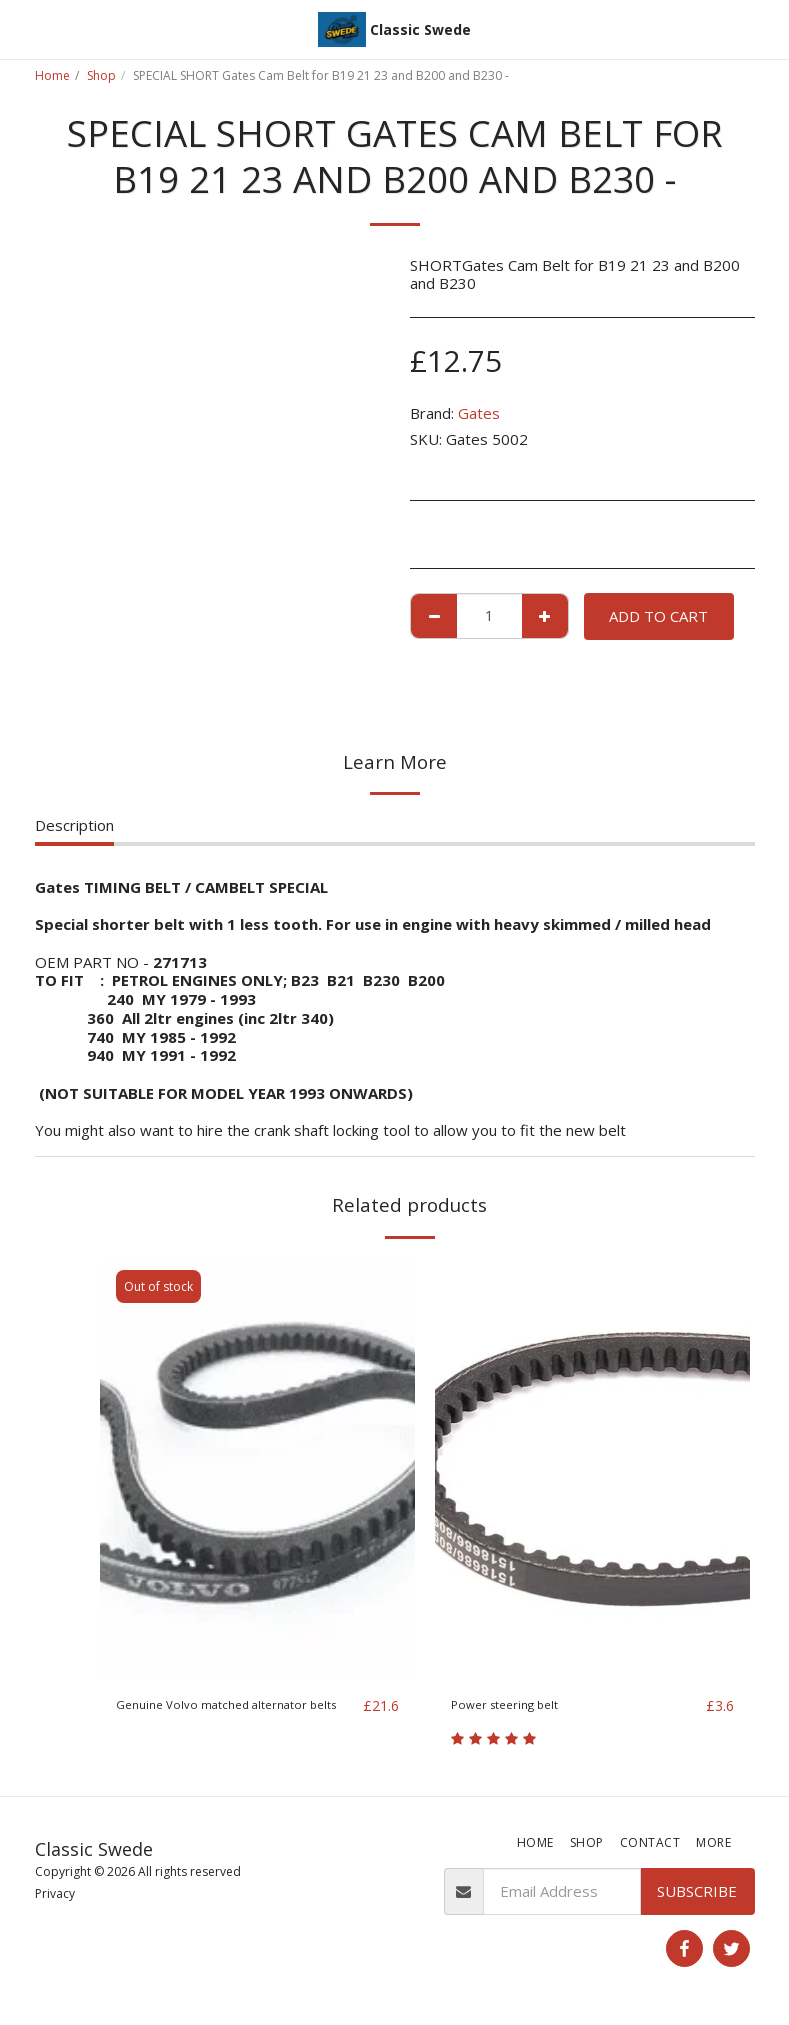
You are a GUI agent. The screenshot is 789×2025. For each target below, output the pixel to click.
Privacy (55, 1895)
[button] (22, 28)
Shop (101, 75)
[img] (257, 1469)
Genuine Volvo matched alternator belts (233, 1717)
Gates (479, 413)
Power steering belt (520, 1706)
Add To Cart (658, 616)
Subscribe (697, 1894)
